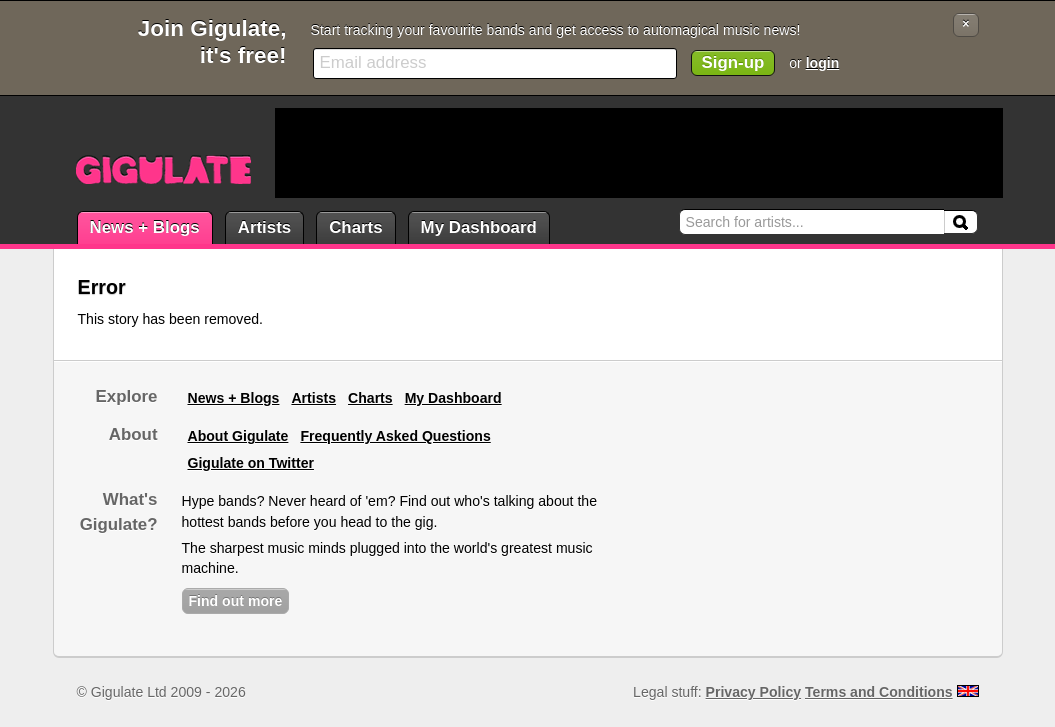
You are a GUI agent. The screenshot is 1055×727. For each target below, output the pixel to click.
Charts (355, 227)
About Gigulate (238, 436)
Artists (264, 227)
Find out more (236, 601)
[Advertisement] (639, 153)
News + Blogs (145, 227)
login (823, 63)
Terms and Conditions (879, 692)
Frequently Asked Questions (395, 436)
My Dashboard (479, 227)
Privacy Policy (753, 692)
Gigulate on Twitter (251, 463)
